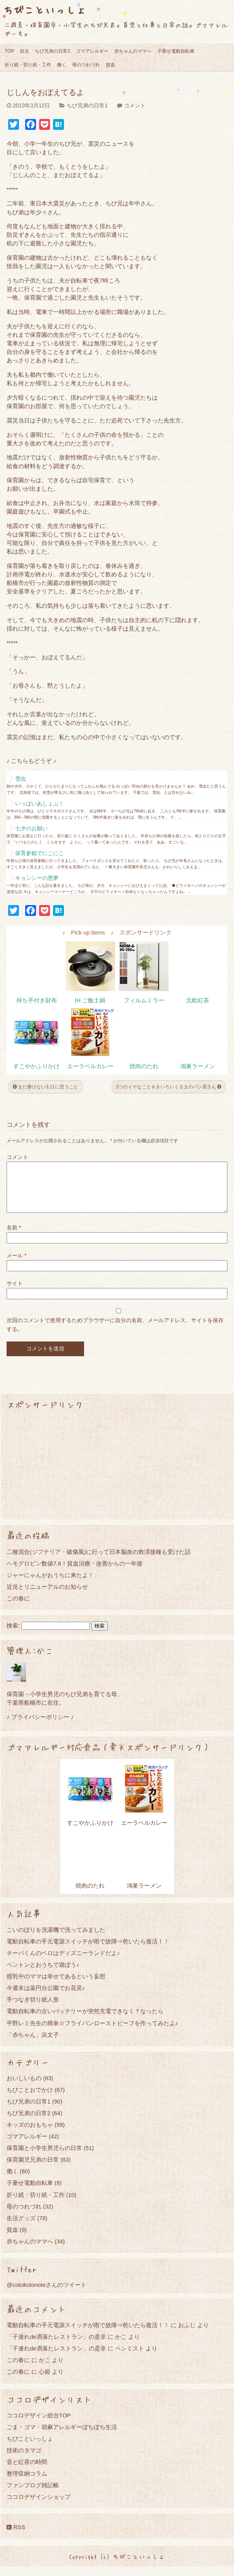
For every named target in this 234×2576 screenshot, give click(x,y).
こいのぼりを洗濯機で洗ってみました (56, 1939)
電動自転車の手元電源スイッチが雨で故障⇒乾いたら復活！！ (88, 1950)
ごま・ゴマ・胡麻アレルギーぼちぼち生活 (62, 2436)
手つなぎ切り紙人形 (33, 2008)
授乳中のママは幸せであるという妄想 (56, 1985)
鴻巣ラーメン (197, 1066)
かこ (121, 2346)
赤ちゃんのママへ (132, 51)
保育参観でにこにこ (39, 853)
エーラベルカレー (90, 1066)
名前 (14, 1237)
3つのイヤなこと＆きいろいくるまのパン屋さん (168, 1087)
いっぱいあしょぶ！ (39, 803)
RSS (16, 2536)
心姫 (44, 2381)
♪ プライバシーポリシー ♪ (40, 1726)
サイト (15, 1293)
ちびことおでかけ (30, 2099)
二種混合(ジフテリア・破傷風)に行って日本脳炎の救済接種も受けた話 (99, 1561)
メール (16, 1265)
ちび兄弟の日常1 (87, 105)
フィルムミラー (144, 1000)
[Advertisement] (117, 1474)
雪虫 (20, 779)
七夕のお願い (31, 828)
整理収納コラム (27, 2482)
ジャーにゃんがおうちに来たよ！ (50, 1584)
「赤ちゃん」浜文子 (33, 2044)
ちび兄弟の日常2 (52, 51)
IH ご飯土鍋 (90, 1000)
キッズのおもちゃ (30, 2134)
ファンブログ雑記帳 (33, 2494)
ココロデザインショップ (39, 2506)
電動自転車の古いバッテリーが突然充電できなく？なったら (85, 2020)
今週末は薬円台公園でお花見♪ (46, 1997)
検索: (13, 1635)
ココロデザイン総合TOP (39, 2424)
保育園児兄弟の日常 (33, 2169)
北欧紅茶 (197, 1000)
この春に (18, 1607)
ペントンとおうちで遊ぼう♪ (43, 1974)
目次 (24, 51)
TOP (9, 51)
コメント (135, 105)
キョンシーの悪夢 (36, 878)
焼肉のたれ (143, 1066)
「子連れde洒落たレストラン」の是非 (56, 2346)
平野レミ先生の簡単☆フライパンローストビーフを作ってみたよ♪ (92, 2032)
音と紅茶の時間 (27, 2471)
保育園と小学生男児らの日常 (44, 2157)
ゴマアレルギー (92, 51)
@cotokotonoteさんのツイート (46, 2294)
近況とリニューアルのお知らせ (47, 1596)
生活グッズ (21, 2227)
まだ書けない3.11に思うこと (45, 1087)
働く (61, 64)
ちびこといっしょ (44, 9)
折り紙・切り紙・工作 (28, 64)
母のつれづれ (86, 64)
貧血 (110, 64)
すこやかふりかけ (36, 1066)
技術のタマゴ (24, 2459)
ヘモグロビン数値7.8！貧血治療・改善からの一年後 (75, 1572)
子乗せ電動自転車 (175, 51)
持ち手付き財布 (36, 1000)
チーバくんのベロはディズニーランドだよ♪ (63, 1962)
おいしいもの (24, 2087)
